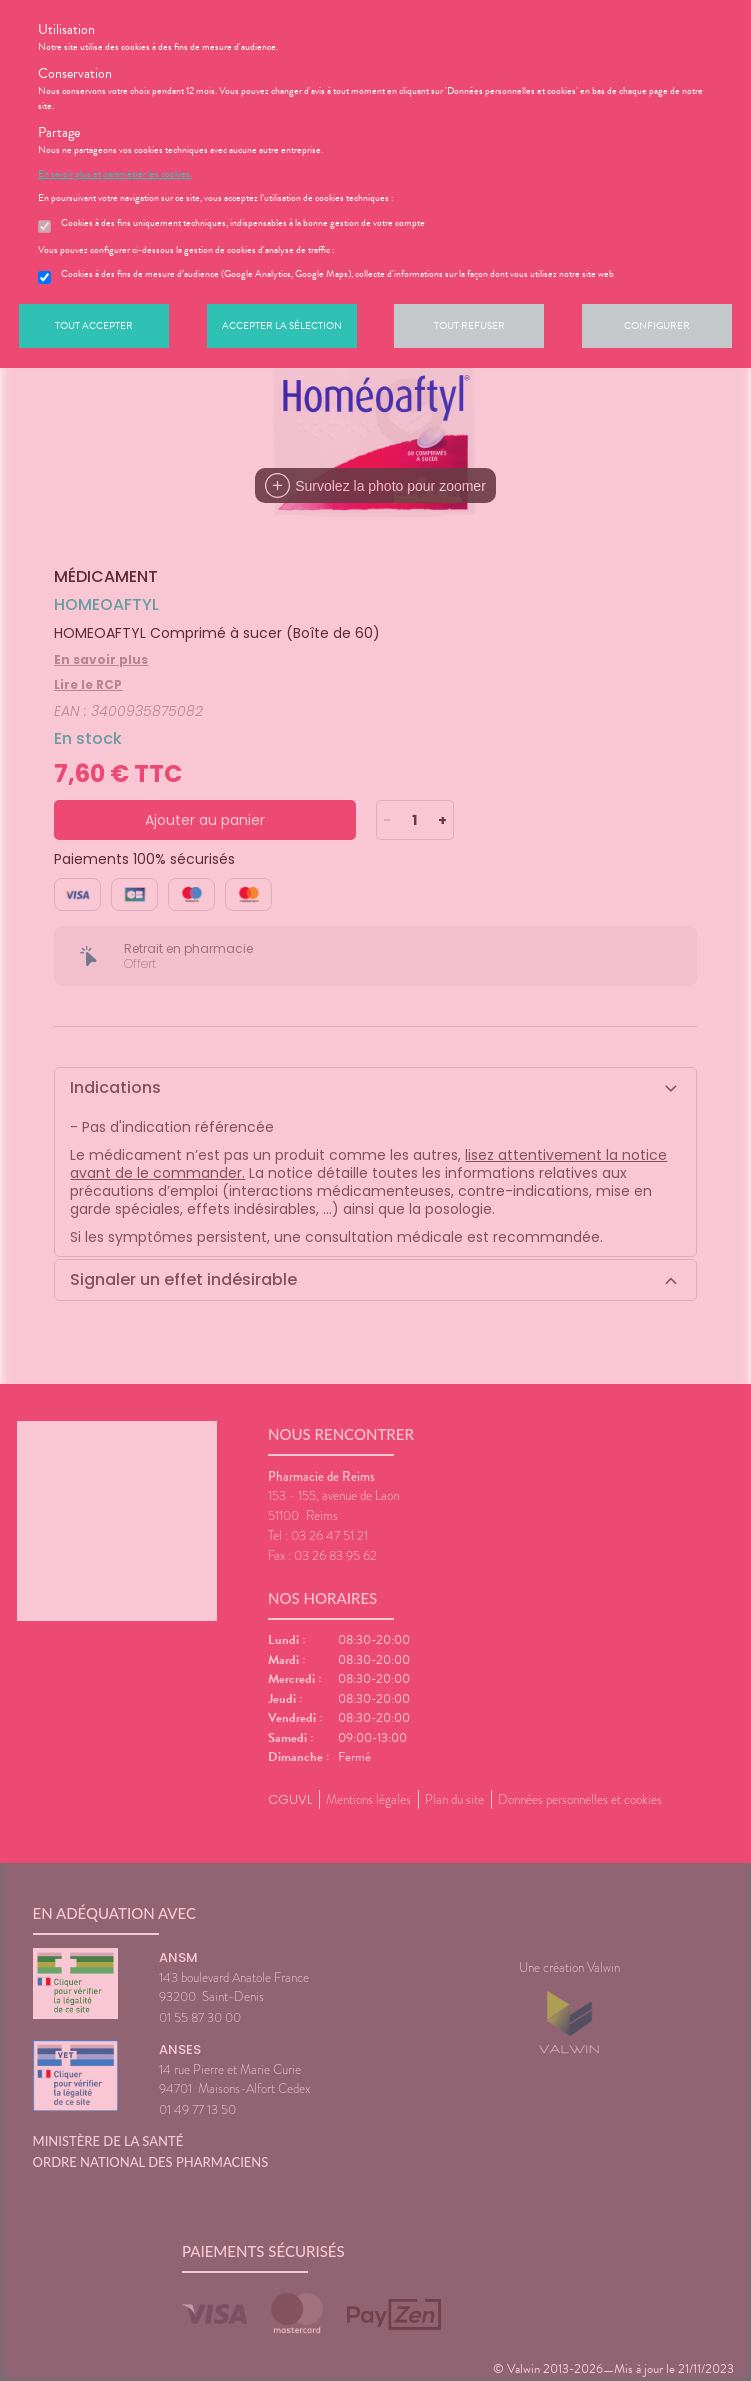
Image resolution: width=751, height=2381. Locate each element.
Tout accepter (94, 325)
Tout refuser (469, 325)
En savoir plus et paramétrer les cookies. (115, 174)
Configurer (657, 325)
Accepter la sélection (282, 325)
